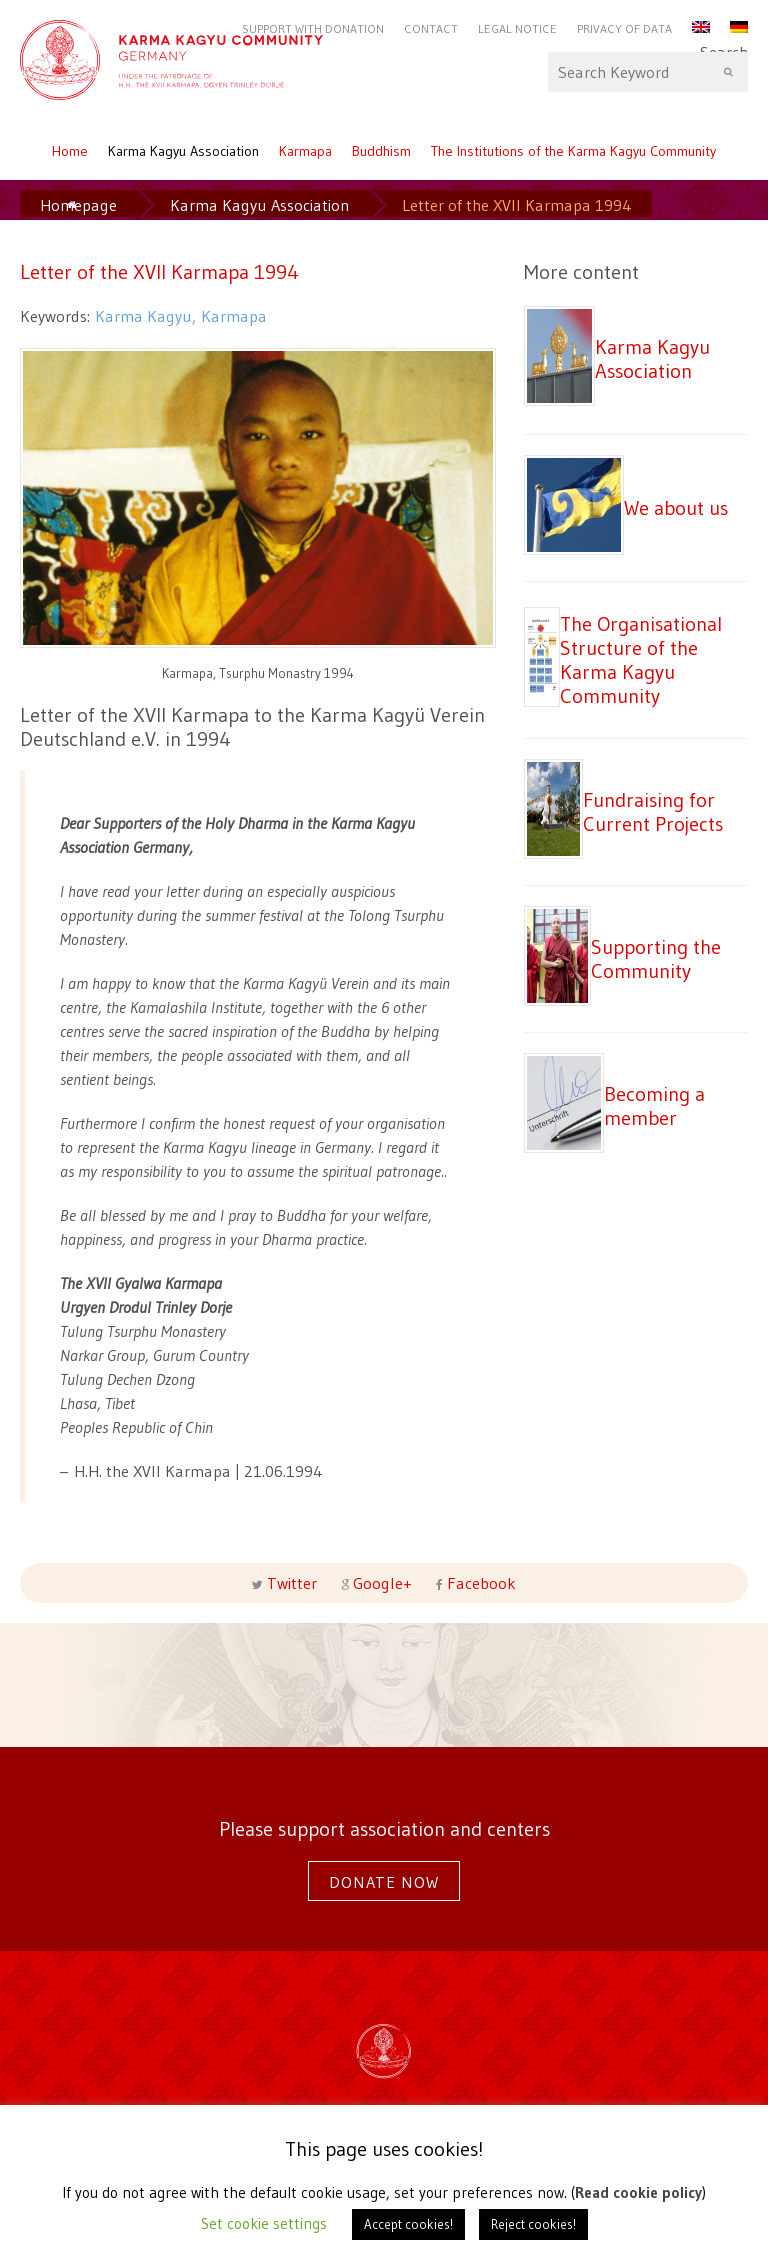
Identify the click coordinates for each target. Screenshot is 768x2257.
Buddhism (381, 151)
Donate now (384, 1882)
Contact (431, 28)
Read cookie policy (639, 2192)
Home (70, 151)
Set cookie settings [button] (264, 2223)
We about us (676, 507)
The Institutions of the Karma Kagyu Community (573, 151)
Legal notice (517, 28)
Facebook (479, 1583)
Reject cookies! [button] (533, 2224)
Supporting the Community (656, 958)
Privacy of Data (624, 28)
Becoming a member (654, 1105)
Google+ (382, 1583)
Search (648, 72)
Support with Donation (313, 28)
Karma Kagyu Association (183, 151)
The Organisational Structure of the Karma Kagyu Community (641, 659)
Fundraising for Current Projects (653, 811)
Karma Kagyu (143, 316)
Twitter (292, 1583)
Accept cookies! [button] (408, 2224)
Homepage (78, 205)
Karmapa (305, 151)
